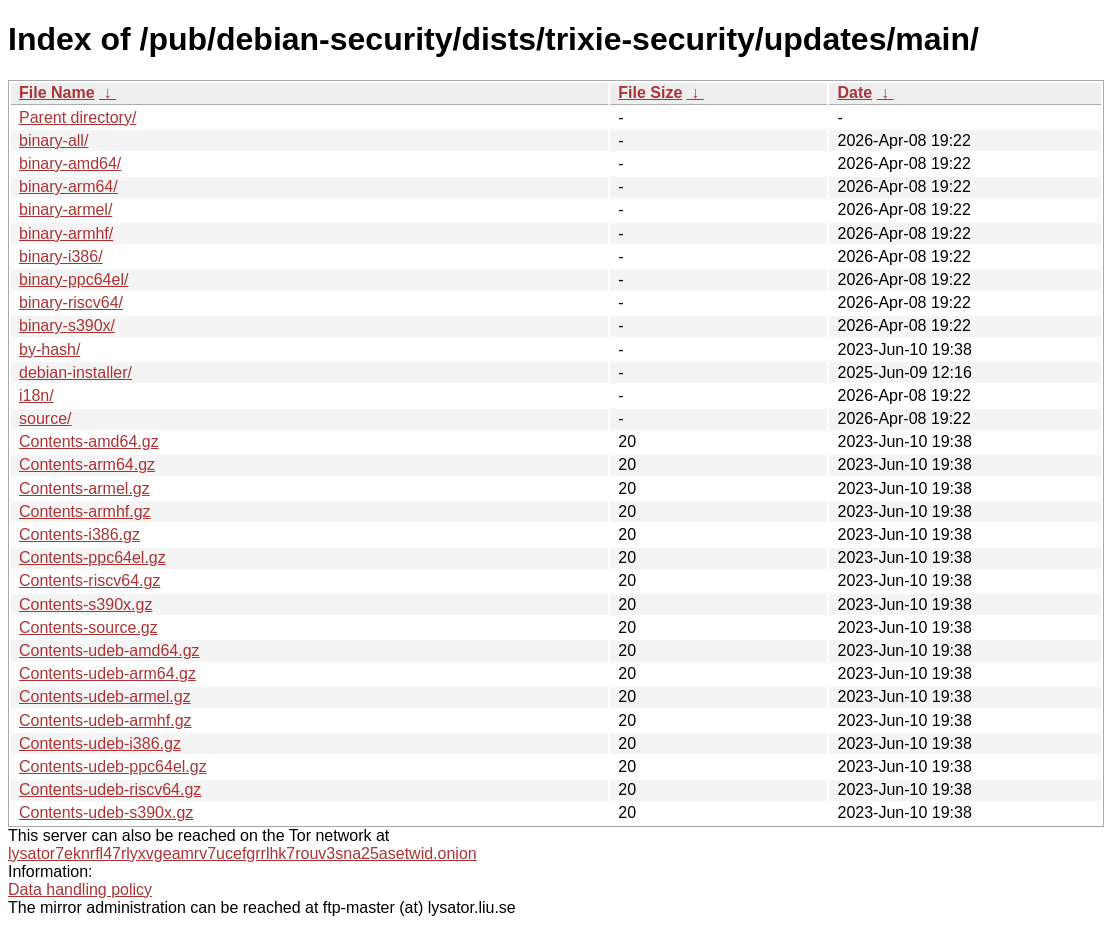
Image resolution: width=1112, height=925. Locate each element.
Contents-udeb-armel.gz (105, 696)
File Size (650, 92)
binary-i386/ (61, 256)
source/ (45, 418)
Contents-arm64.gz (87, 464)
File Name (57, 92)
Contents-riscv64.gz (89, 580)
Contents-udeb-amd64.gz (109, 650)
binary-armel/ (65, 209)
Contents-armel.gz (84, 488)
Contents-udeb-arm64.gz (107, 673)
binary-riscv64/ (71, 302)
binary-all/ (53, 140)
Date (854, 92)
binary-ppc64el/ (73, 279)
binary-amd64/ (70, 163)
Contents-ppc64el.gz (92, 557)
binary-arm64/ (68, 186)
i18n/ (36, 395)
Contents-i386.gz (79, 534)
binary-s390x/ (67, 325)
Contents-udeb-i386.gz (100, 743)
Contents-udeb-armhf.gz (105, 720)
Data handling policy (80, 889)
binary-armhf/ (66, 233)
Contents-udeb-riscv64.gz (110, 789)
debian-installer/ (75, 372)
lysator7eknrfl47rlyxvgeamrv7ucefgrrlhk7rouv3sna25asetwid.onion (242, 853)
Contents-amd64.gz (89, 441)
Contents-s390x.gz (85, 604)
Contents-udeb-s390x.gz (106, 812)
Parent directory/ (77, 117)
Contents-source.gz (88, 627)
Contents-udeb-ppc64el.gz (113, 766)
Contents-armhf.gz (85, 511)
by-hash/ (49, 349)
